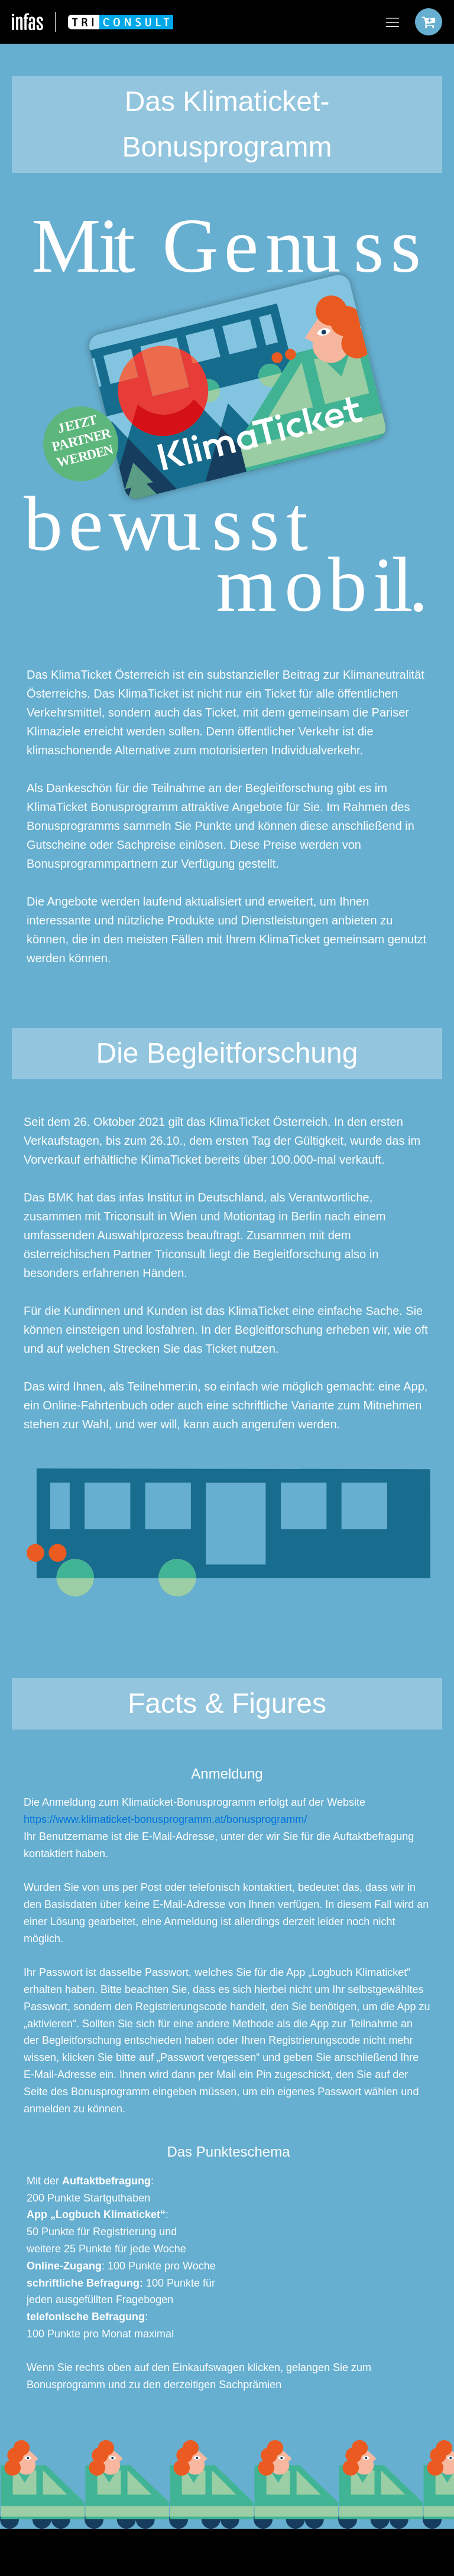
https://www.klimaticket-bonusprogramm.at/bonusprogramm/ (165, 1819)
